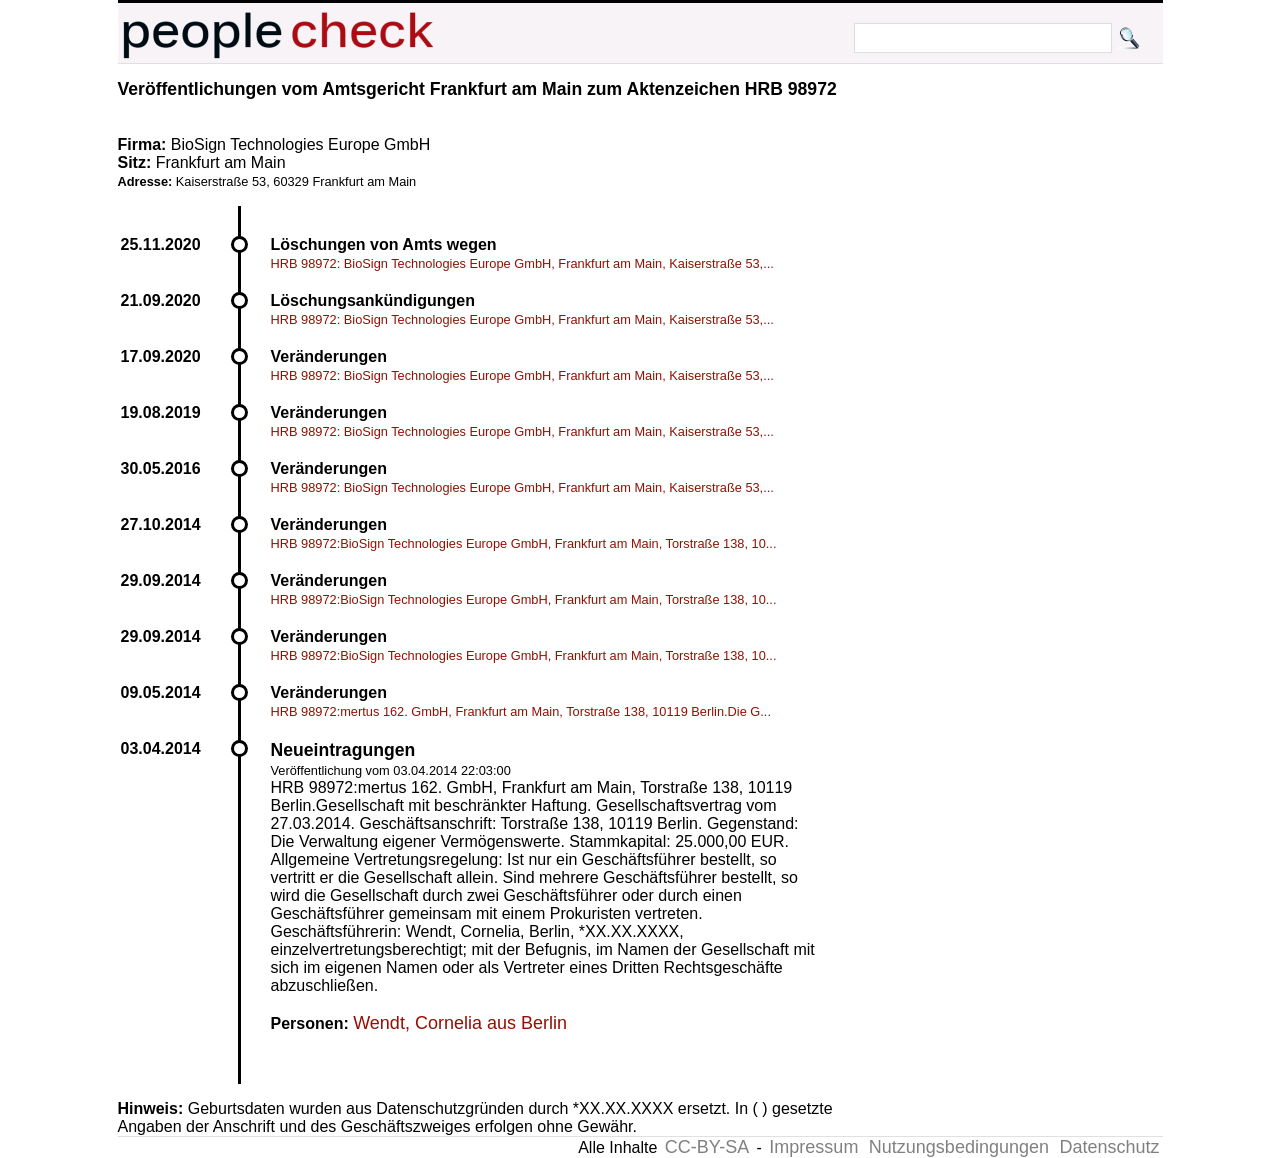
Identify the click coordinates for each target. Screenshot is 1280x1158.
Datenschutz (1109, 1147)
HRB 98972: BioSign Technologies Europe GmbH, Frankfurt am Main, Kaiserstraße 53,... (522, 263)
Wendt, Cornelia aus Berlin (460, 1023)
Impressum (813, 1147)
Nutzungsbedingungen (959, 1147)
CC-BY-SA (707, 1147)
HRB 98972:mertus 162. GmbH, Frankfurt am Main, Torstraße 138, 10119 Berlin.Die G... (521, 711)
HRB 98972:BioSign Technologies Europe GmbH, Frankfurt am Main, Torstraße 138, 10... (524, 543)
